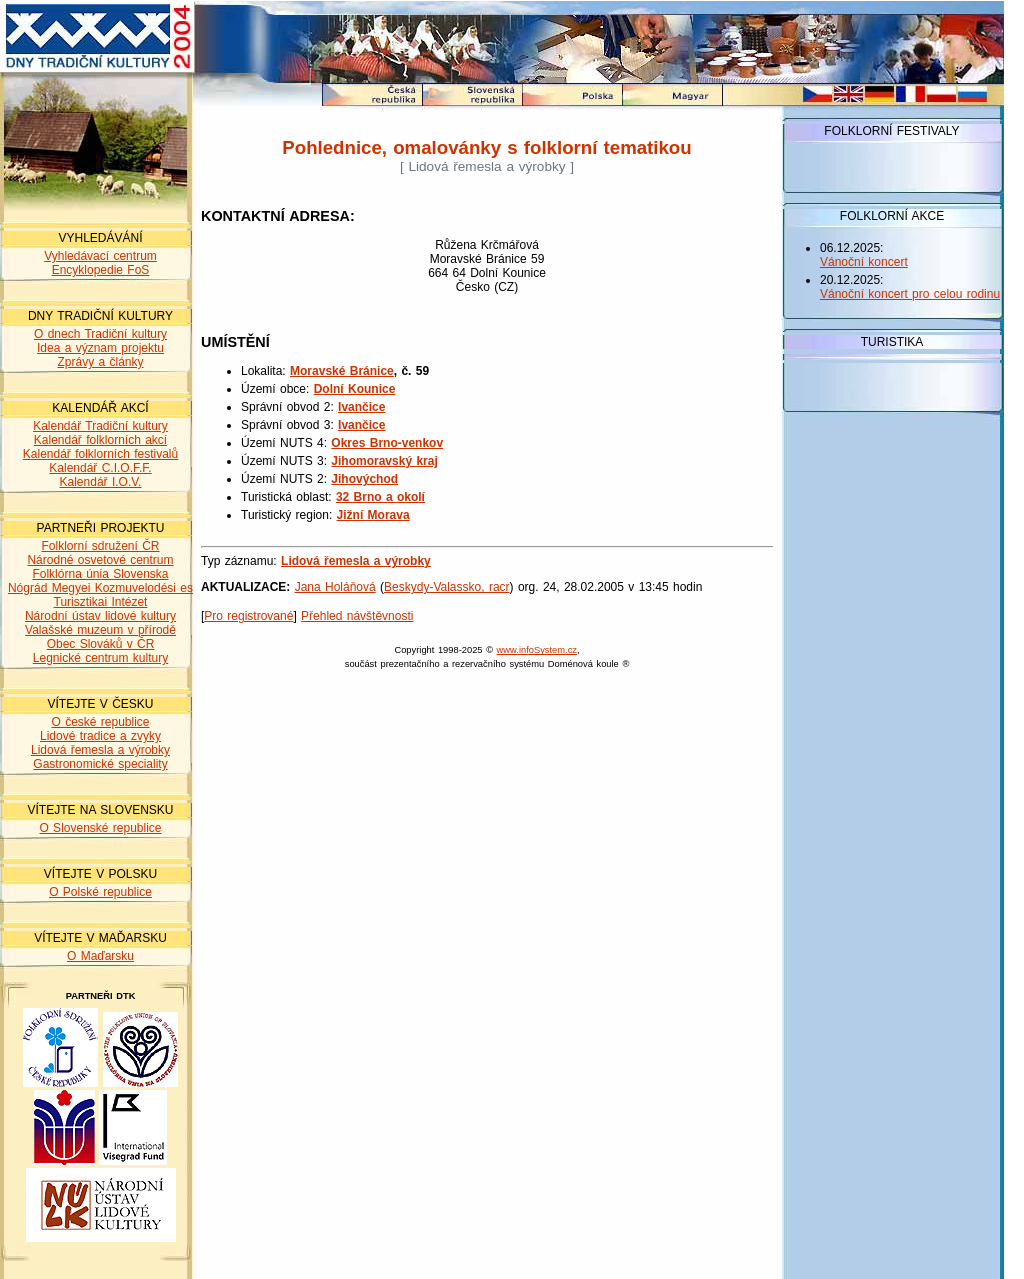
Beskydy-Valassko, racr (446, 587)
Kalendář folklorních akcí (100, 440)
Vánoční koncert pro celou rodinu (910, 294)
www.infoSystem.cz (537, 650)
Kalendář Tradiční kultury (100, 426)
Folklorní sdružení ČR (100, 546)
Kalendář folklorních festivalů (100, 454)
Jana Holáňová (335, 587)
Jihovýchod (364, 479)
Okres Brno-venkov (387, 443)
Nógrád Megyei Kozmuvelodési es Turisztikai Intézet (100, 595)
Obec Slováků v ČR (101, 644)
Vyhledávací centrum (100, 256)
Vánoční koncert (864, 262)
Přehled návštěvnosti (357, 616)
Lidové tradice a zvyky (100, 736)
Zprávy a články (100, 362)
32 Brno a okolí (380, 497)
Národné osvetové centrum (100, 560)
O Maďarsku (100, 956)
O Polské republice (100, 892)
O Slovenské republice (100, 828)
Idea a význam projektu (100, 348)
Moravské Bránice (342, 371)
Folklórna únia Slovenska (100, 574)
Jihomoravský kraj (384, 461)
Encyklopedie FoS (101, 270)
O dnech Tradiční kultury (100, 334)
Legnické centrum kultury (100, 658)
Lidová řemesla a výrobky (100, 750)
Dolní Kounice (355, 389)
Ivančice (361, 407)
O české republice (100, 722)
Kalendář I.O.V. (101, 482)
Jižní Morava (373, 515)
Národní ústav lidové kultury (100, 616)
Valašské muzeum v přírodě (100, 630)
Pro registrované (248, 616)
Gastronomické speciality (100, 764)
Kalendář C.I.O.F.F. (100, 468)
